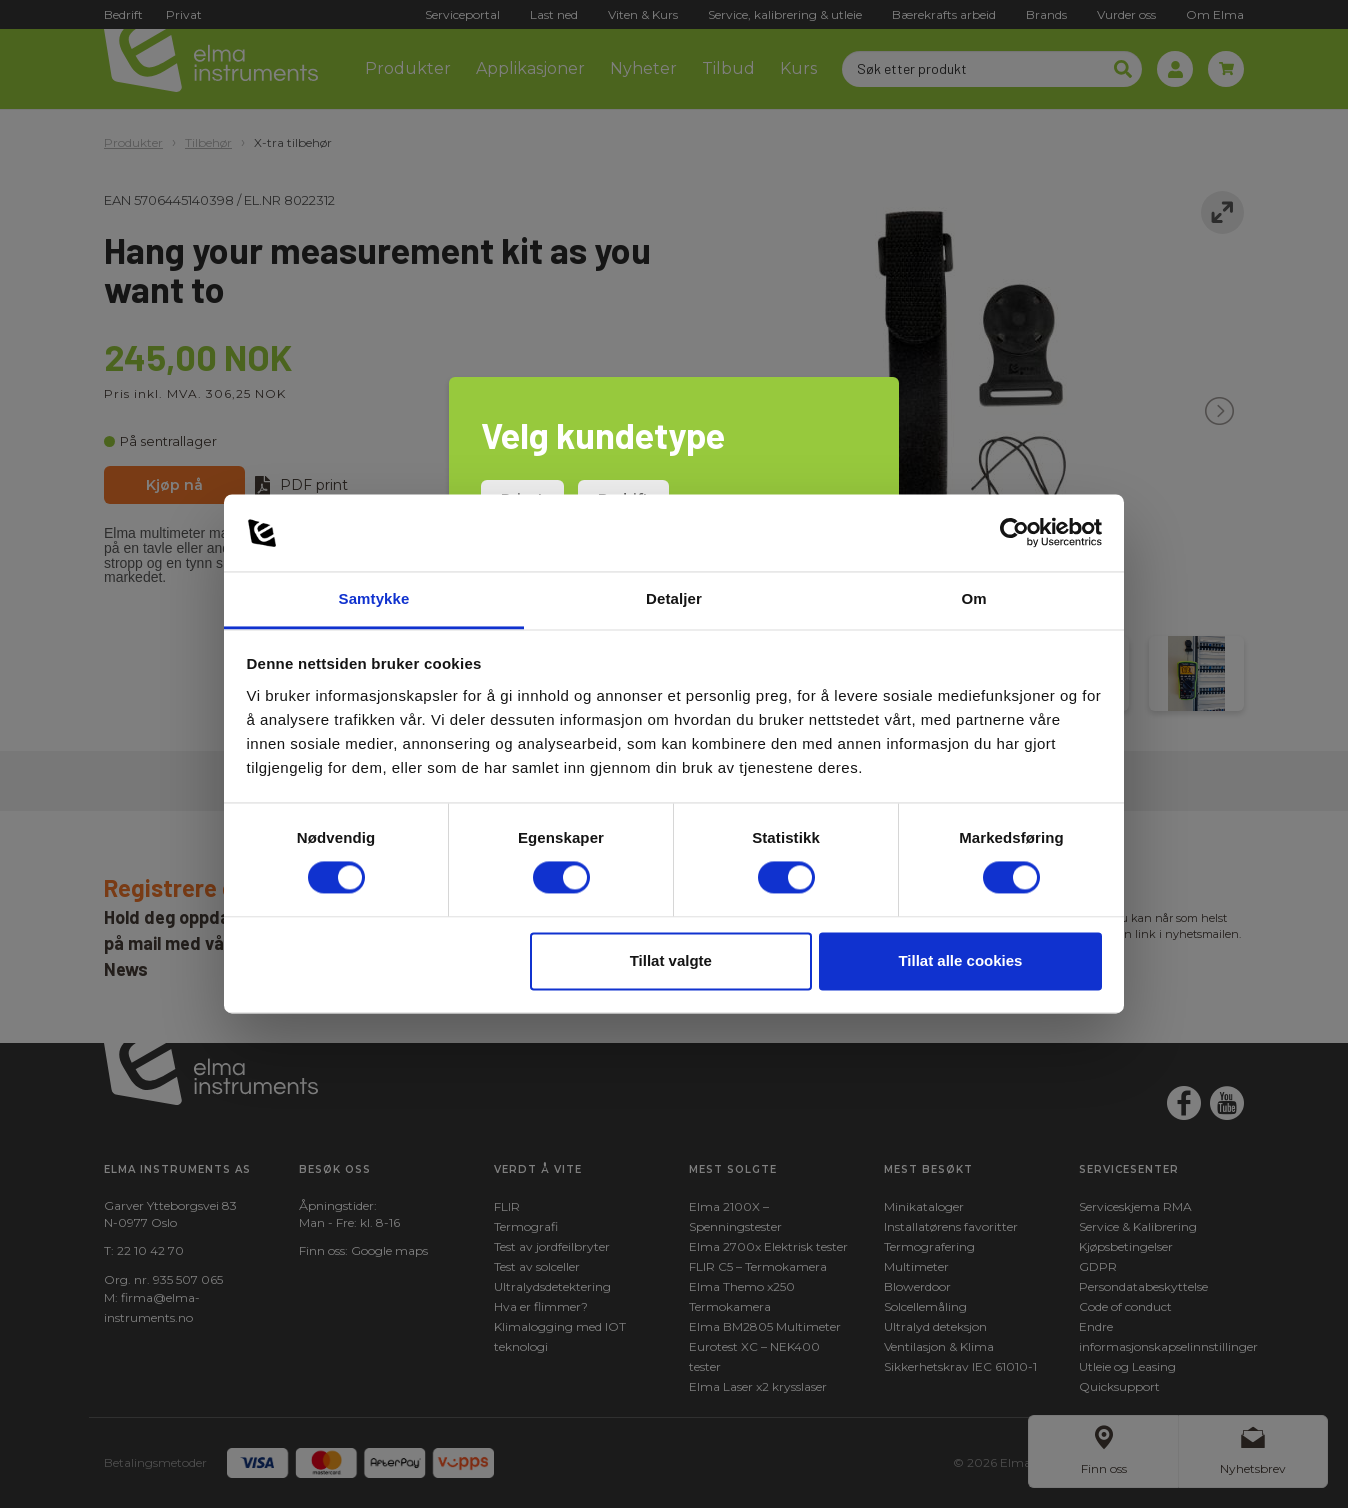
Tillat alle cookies (960, 960)
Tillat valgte (671, 960)
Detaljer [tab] (674, 598)
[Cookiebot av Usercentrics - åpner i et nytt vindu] (1014, 533)
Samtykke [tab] (374, 598)
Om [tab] (973, 598)
